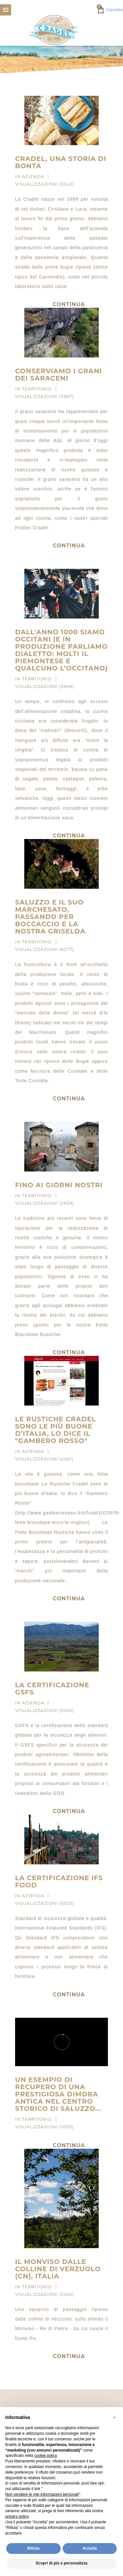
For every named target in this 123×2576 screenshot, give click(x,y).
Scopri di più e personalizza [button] (61, 2563)
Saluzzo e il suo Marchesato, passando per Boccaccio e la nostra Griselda (50, 916)
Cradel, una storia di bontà (60, 162)
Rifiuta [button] (33, 2548)
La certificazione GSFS (52, 1688)
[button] (114, 2417)
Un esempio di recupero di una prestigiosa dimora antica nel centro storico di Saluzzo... (58, 2094)
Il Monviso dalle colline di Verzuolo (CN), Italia (58, 2269)
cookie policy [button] (45, 2455)
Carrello (110, 9)
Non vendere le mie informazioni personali (42, 2494)
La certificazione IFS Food (59, 1881)
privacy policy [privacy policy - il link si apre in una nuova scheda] (17, 2516)
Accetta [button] (90, 2548)
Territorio (37, 388)
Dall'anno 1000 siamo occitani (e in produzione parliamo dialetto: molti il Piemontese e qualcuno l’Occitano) (61, 650)
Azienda (33, 176)
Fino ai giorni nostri (59, 1185)
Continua (69, 545)
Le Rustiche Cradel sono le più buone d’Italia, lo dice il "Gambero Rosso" (55, 1430)
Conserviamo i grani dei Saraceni (58, 374)
